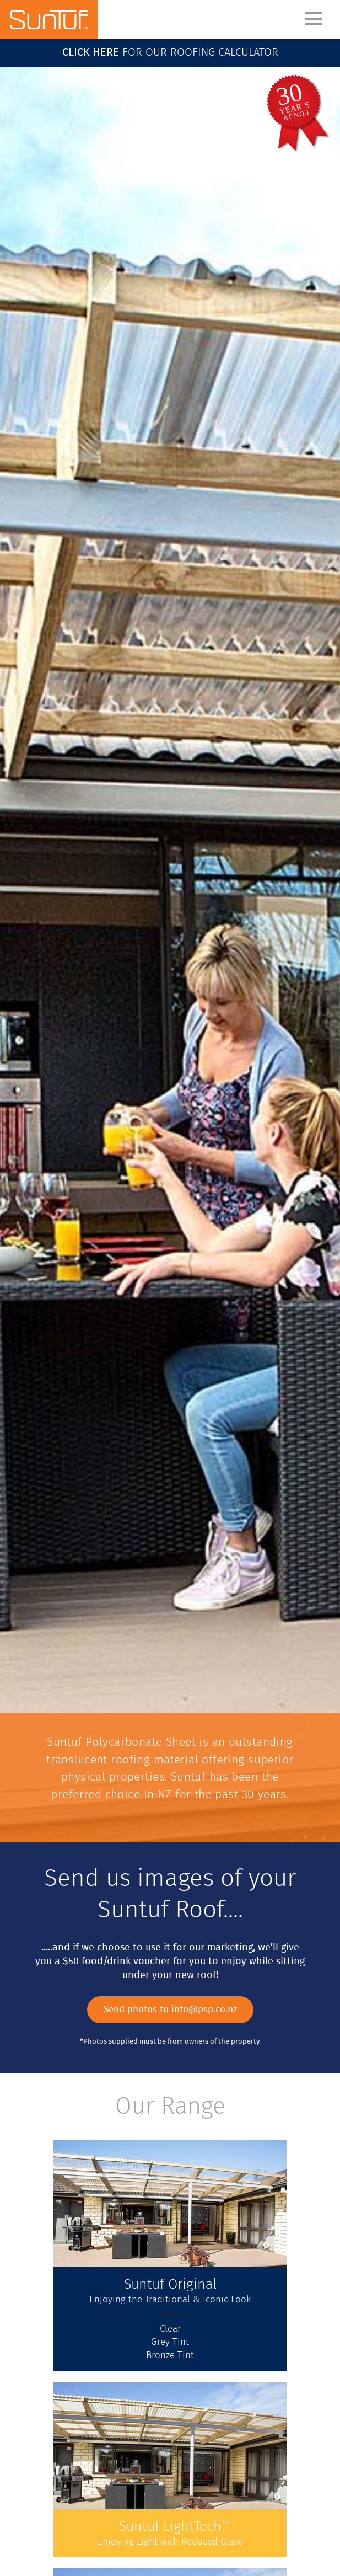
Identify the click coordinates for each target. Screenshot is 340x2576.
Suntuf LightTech (174, 2527)
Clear (170, 2329)
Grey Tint (170, 2342)
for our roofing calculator (170, 52)
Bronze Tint (170, 2355)
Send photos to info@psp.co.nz (170, 2009)
